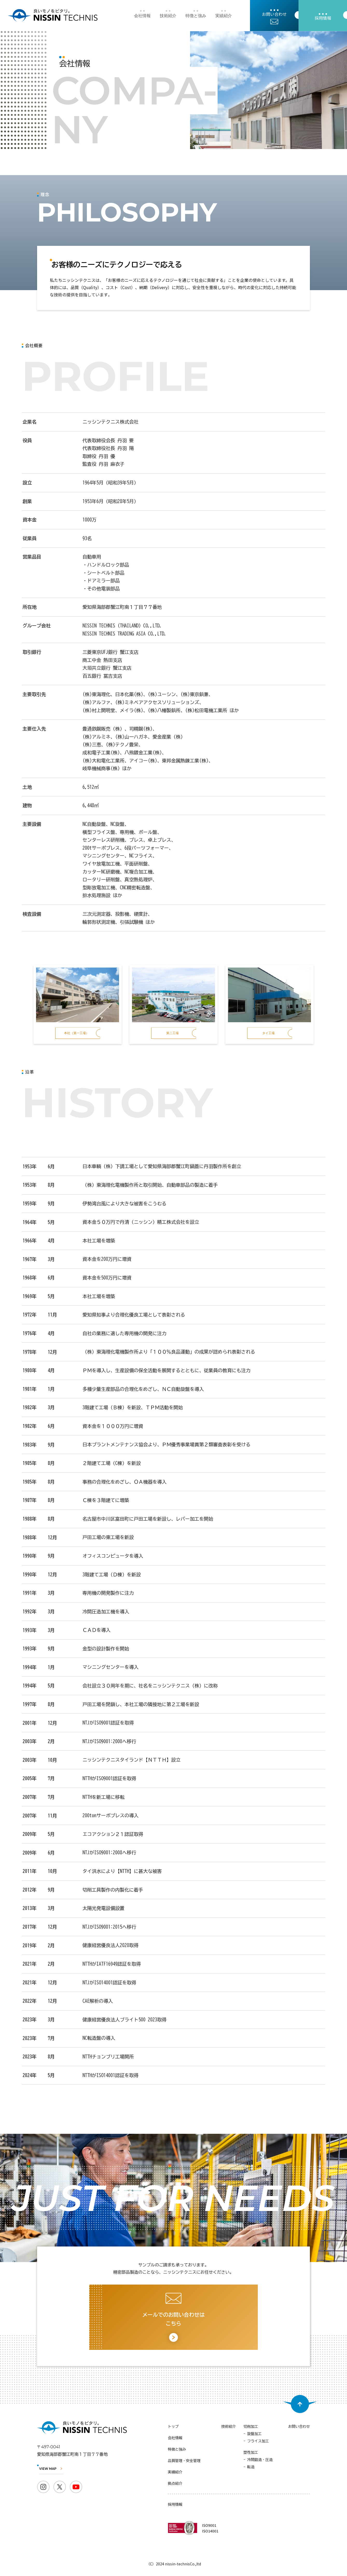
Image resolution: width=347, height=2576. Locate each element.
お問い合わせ (299, 2426)
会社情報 (142, 15)
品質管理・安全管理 (184, 2461)
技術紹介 (168, 15)
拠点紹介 (175, 2483)
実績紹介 (223, 15)
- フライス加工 (256, 2441)
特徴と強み (195, 15)
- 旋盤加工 (253, 2434)
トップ (173, 2426)
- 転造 (249, 2467)
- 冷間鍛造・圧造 (258, 2459)
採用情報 (175, 2504)
